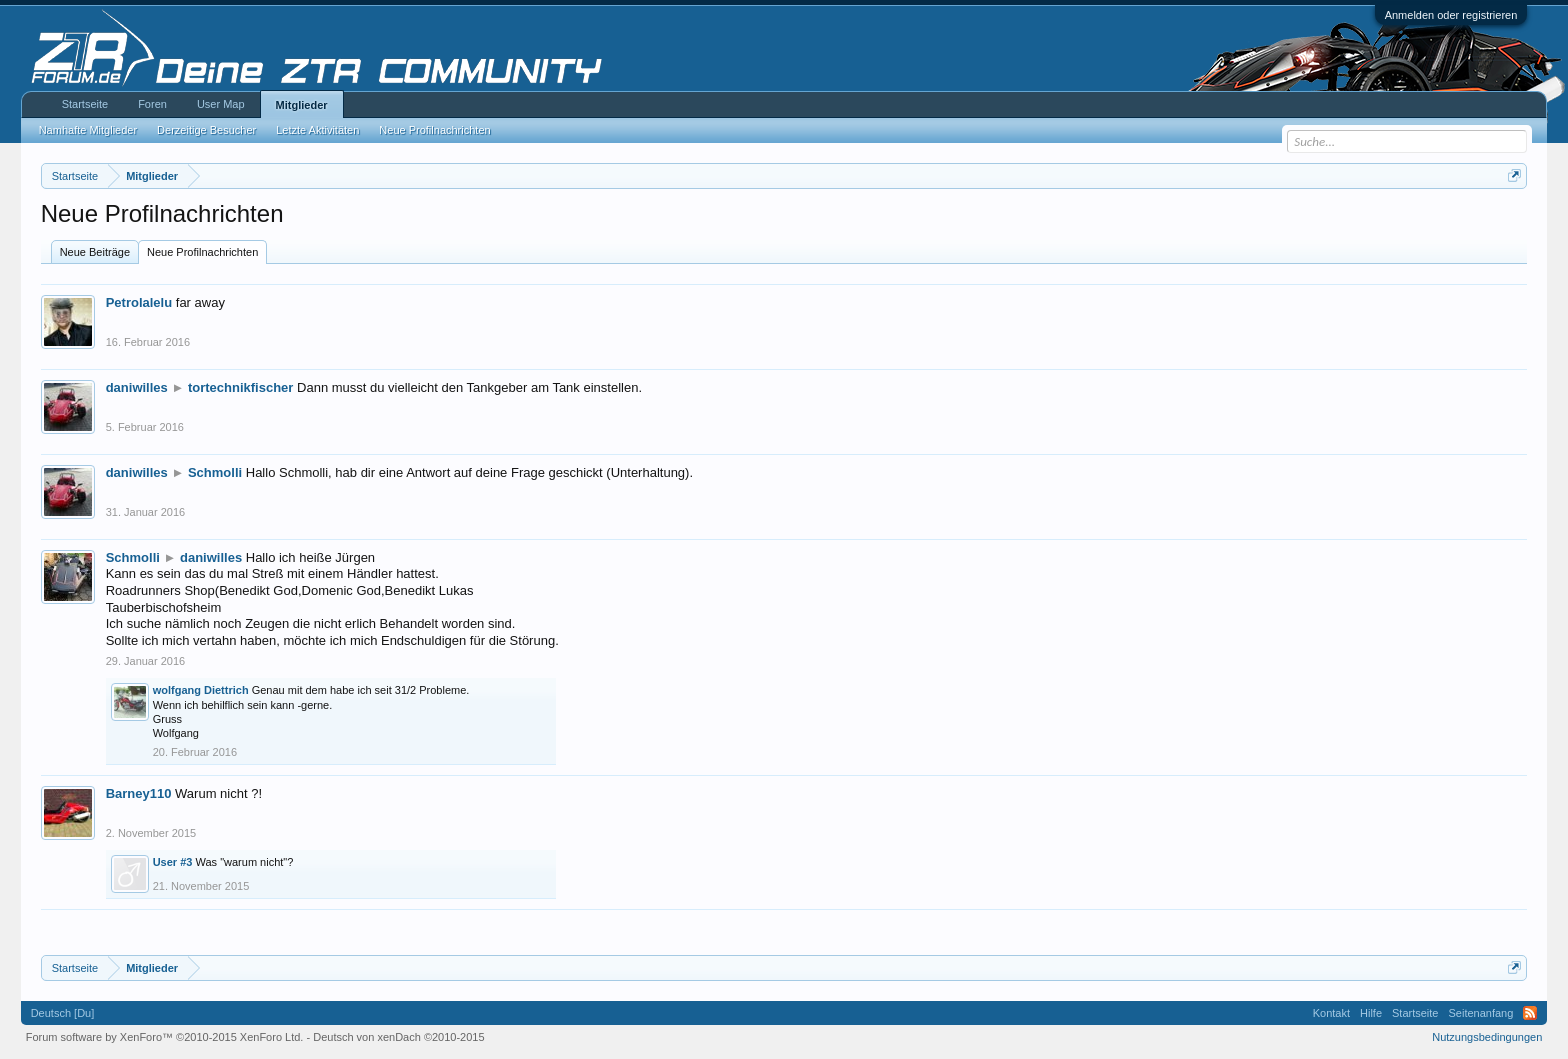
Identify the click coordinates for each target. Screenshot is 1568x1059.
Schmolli (215, 472)
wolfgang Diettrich (201, 690)
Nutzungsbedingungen (1487, 1037)
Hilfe (1371, 1013)
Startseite (85, 104)
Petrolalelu (139, 302)
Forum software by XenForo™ (165, 1037)
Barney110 (139, 793)
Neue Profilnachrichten (202, 252)
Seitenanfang (1480, 1013)
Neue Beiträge (95, 252)
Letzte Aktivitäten (317, 130)
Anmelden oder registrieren (1451, 15)
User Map (221, 104)
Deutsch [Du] (63, 1013)
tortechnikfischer (240, 387)
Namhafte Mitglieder (88, 130)
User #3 (173, 862)
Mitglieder (302, 105)
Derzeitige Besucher (206, 130)
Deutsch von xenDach (398, 1037)
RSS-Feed (1530, 1013)
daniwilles (137, 387)
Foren (152, 104)
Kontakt (1331, 1013)
